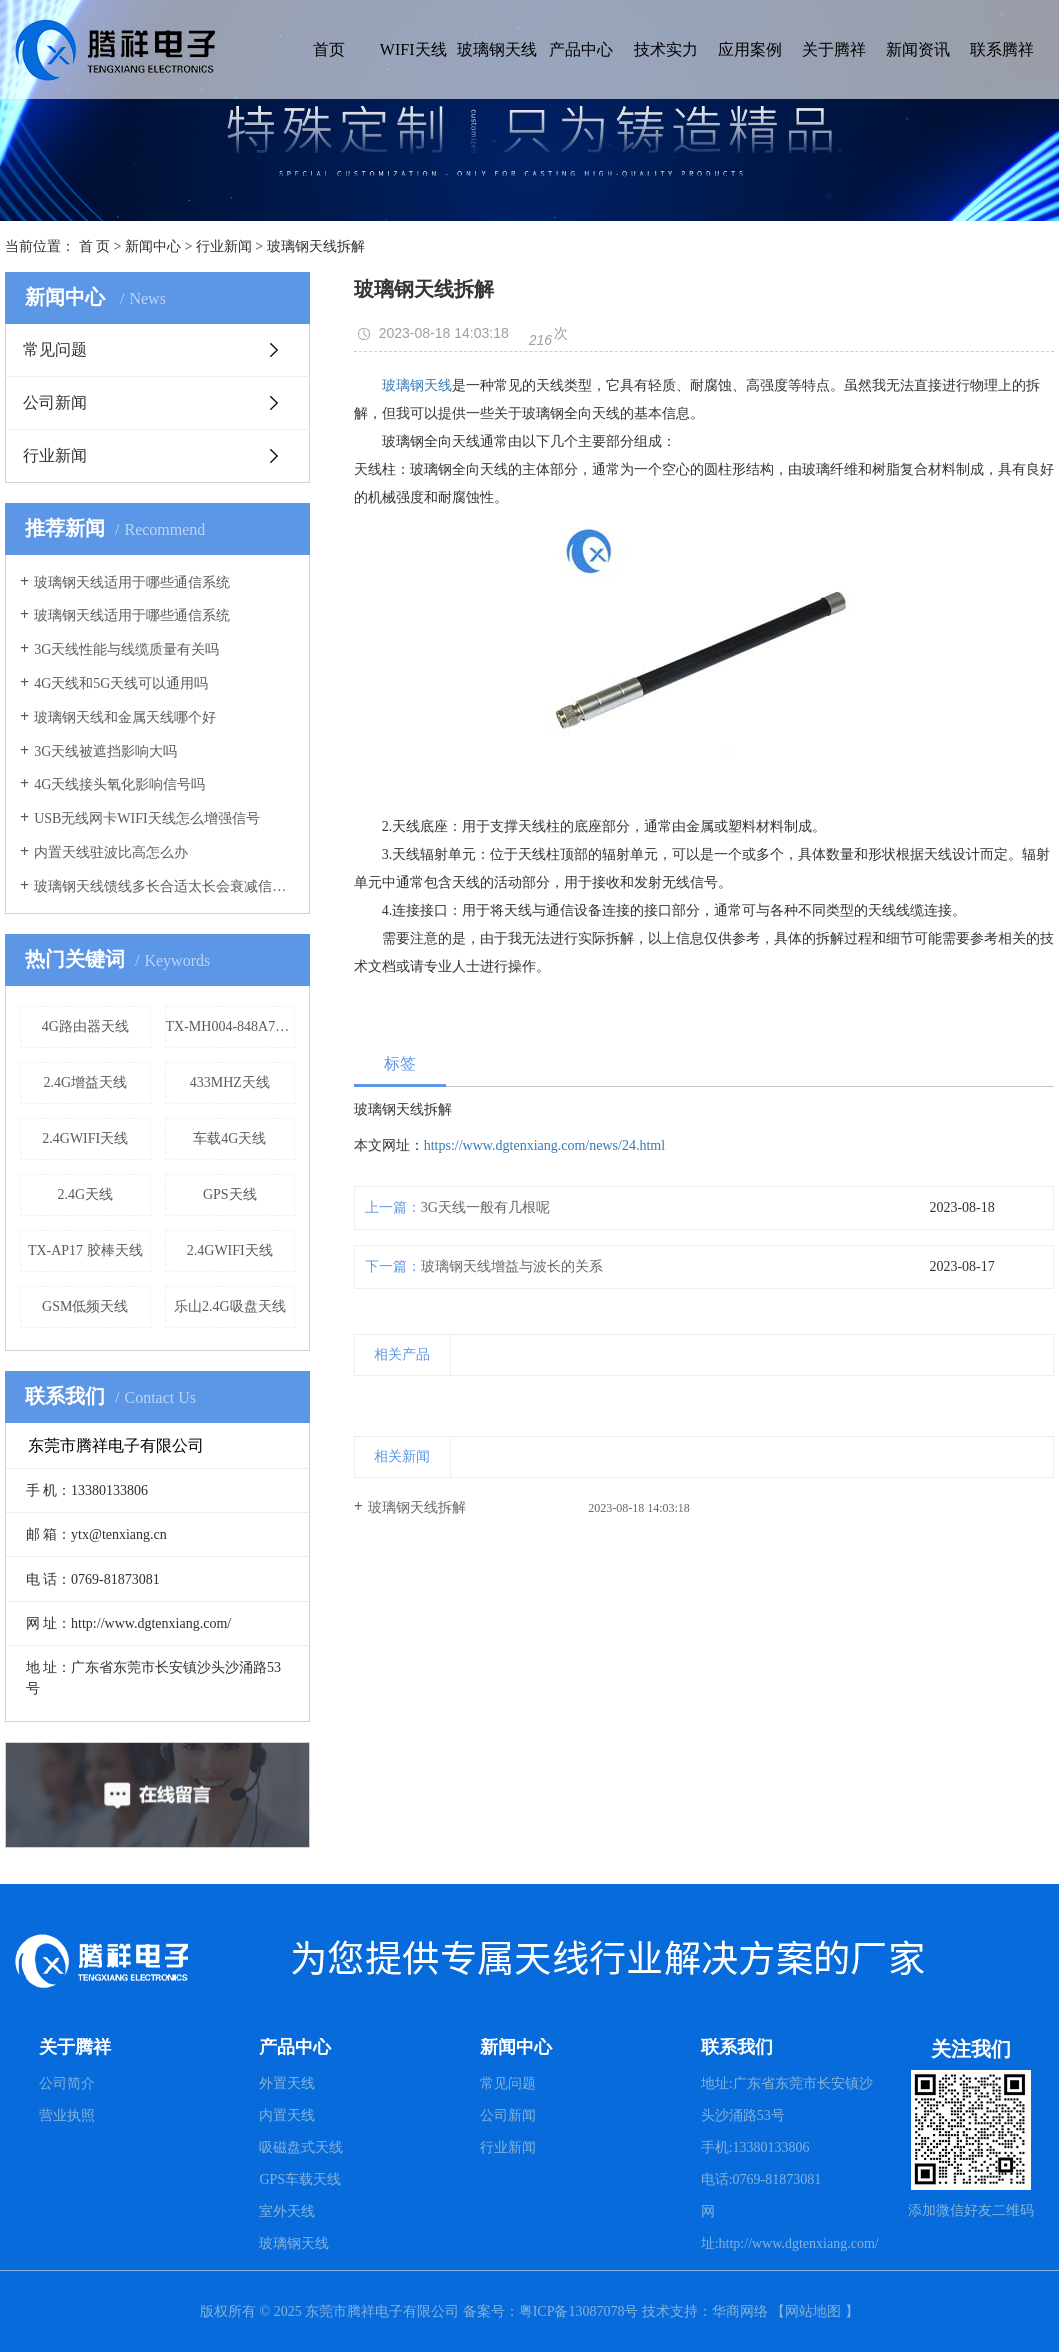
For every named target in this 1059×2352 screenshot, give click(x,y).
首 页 (95, 246)
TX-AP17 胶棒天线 (85, 1250)
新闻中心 (153, 246)
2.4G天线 (85, 1194)
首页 (329, 49)
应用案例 (750, 49)
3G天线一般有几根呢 (485, 1207)
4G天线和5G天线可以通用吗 (121, 683)
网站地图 (813, 2311)
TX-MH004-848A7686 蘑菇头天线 (231, 1026)
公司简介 (67, 2083)
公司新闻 (55, 402)
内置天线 (287, 2115)
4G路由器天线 (85, 1026)
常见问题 (55, 349)
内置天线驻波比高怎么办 (111, 852)
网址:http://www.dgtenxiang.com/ (790, 2227)
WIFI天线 (413, 49)
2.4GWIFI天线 (85, 1138)
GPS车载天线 (300, 2179)
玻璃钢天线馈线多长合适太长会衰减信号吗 (164, 886)
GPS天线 (230, 1194)
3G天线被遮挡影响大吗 (105, 751)
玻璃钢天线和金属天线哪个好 (125, 717)
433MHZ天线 (230, 1082)
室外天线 (287, 2211)
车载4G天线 (229, 1138)
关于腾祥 (834, 49)
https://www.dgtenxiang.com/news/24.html (544, 1145)
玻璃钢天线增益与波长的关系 (512, 1266)
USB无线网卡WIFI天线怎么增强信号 (147, 818)
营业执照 (67, 2115)
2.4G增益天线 (85, 1082)
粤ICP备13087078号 (580, 2311)
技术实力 (666, 49)
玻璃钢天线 (497, 49)
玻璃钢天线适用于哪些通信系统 (132, 582)
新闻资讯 (918, 49)
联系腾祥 (1002, 49)
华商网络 (740, 2311)
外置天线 (287, 2083)
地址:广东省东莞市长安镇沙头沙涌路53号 (787, 2099)
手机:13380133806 (755, 2147)
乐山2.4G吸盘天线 (230, 1306)
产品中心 (581, 49)
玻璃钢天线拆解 (417, 1507)
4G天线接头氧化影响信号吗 (119, 784)
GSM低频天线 (85, 1306)
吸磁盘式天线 (301, 2147)
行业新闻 (224, 246)
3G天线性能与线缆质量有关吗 (126, 649)
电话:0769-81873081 (761, 2179)
